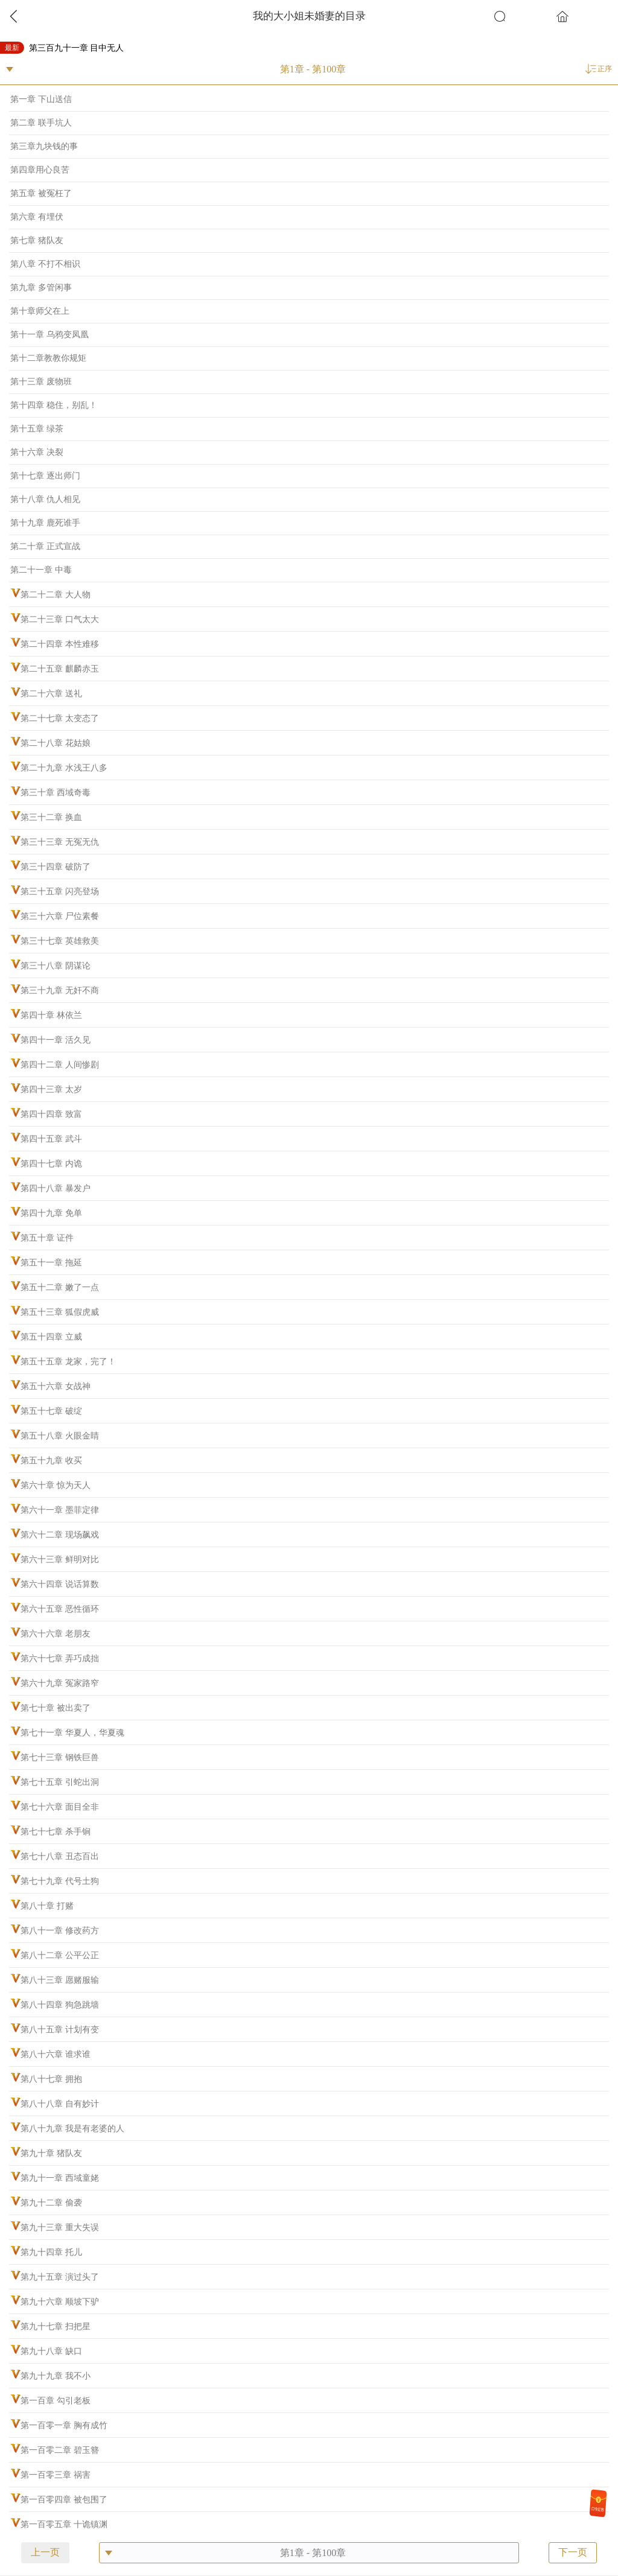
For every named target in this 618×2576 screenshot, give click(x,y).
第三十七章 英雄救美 (60, 941)
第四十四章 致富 (51, 1114)
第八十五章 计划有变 (60, 2029)
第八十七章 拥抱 (51, 2079)
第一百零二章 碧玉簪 (60, 2450)
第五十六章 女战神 (56, 1386)
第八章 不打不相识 (45, 264)
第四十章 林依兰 (51, 1015)
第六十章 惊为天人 (56, 1485)
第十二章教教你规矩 (48, 358)
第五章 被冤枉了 (41, 193)
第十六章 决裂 (36, 452)
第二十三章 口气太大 (60, 619)
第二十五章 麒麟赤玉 (60, 668)
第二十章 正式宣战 (45, 546)
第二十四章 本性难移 (60, 644)
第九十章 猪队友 (51, 2153)
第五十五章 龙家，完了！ (68, 1361)
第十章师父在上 (39, 311)
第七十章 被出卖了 (56, 1708)
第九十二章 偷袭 (51, 2202)
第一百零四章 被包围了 (64, 2499)
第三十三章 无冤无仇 (60, 842)
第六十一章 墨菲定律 (60, 1510)
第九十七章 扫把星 (56, 2326)
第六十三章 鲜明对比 (60, 1559)
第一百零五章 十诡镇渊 (64, 2524)
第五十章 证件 (47, 1237)
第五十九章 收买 (51, 1460)
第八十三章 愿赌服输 (60, 1980)
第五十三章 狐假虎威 (60, 1312)
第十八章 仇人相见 (45, 499)
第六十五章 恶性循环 (60, 1609)
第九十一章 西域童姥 (60, 2178)
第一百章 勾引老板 (56, 2400)
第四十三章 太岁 (51, 1089)
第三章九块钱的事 (44, 146)
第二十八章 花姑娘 (56, 743)
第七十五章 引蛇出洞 (60, 1782)
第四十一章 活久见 (56, 1040)
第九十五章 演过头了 (60, 2277)
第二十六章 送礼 (51, 693)
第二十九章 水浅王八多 (64, 767)
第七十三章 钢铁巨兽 (60, 1757)
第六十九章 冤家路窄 (60, 1683)
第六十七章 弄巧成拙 (60, 1658)
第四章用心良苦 (39, 169)
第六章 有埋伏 (36, 216)
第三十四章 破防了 (56, 866)
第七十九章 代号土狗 (60, 1881)
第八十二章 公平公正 (60, 1955)
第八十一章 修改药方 (60, 1930)
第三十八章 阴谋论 (56, 965)
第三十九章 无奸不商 (60, 990)
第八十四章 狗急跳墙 (60, 2004)
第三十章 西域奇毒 (56, 792)
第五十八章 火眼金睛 (60, 1435)
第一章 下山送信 (41, 99)
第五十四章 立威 (51, 1336)
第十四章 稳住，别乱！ (53, 405)
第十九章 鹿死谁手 (45, 522)
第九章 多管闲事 (41, 287)
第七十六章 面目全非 (60, 1806)
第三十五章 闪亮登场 (60, 891)
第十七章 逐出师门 (45, 475)
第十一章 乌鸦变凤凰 (49, 334)
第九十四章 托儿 (51, 2252)
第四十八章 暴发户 (56, 1188)
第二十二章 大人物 (56, 594)
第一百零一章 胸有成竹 (64, 2425)
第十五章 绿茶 (36, 428)
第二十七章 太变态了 (60, 718)
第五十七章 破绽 (51, 1411)
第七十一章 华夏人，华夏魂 (72, 1732)
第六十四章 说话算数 (60, 1584)
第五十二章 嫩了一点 (60, 1287)
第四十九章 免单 (51, 1213)
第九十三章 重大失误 (60, 2227)
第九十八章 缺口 (51, 2351)
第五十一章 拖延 (51, 1262)
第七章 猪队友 (36, 240)
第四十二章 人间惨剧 (60, 1064)
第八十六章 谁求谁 (56, 2054)
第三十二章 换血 (51, 817)
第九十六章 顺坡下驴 (60, 2301)
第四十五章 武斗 (51, 1138)
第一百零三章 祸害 (56, 2474)
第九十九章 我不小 (56, 2375)
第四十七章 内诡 (51, 1163)
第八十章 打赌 (47, 1905)
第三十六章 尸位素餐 (60, 916)
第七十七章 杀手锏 (56, 1831)
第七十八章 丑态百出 (60, 1856)
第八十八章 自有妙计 (60, 2103)
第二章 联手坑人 (41, 122)
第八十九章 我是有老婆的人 (72, 2128)
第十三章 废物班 (41, 381)
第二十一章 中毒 (41, 569)
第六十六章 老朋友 (56, 1633)
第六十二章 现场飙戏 (60, 1534)
